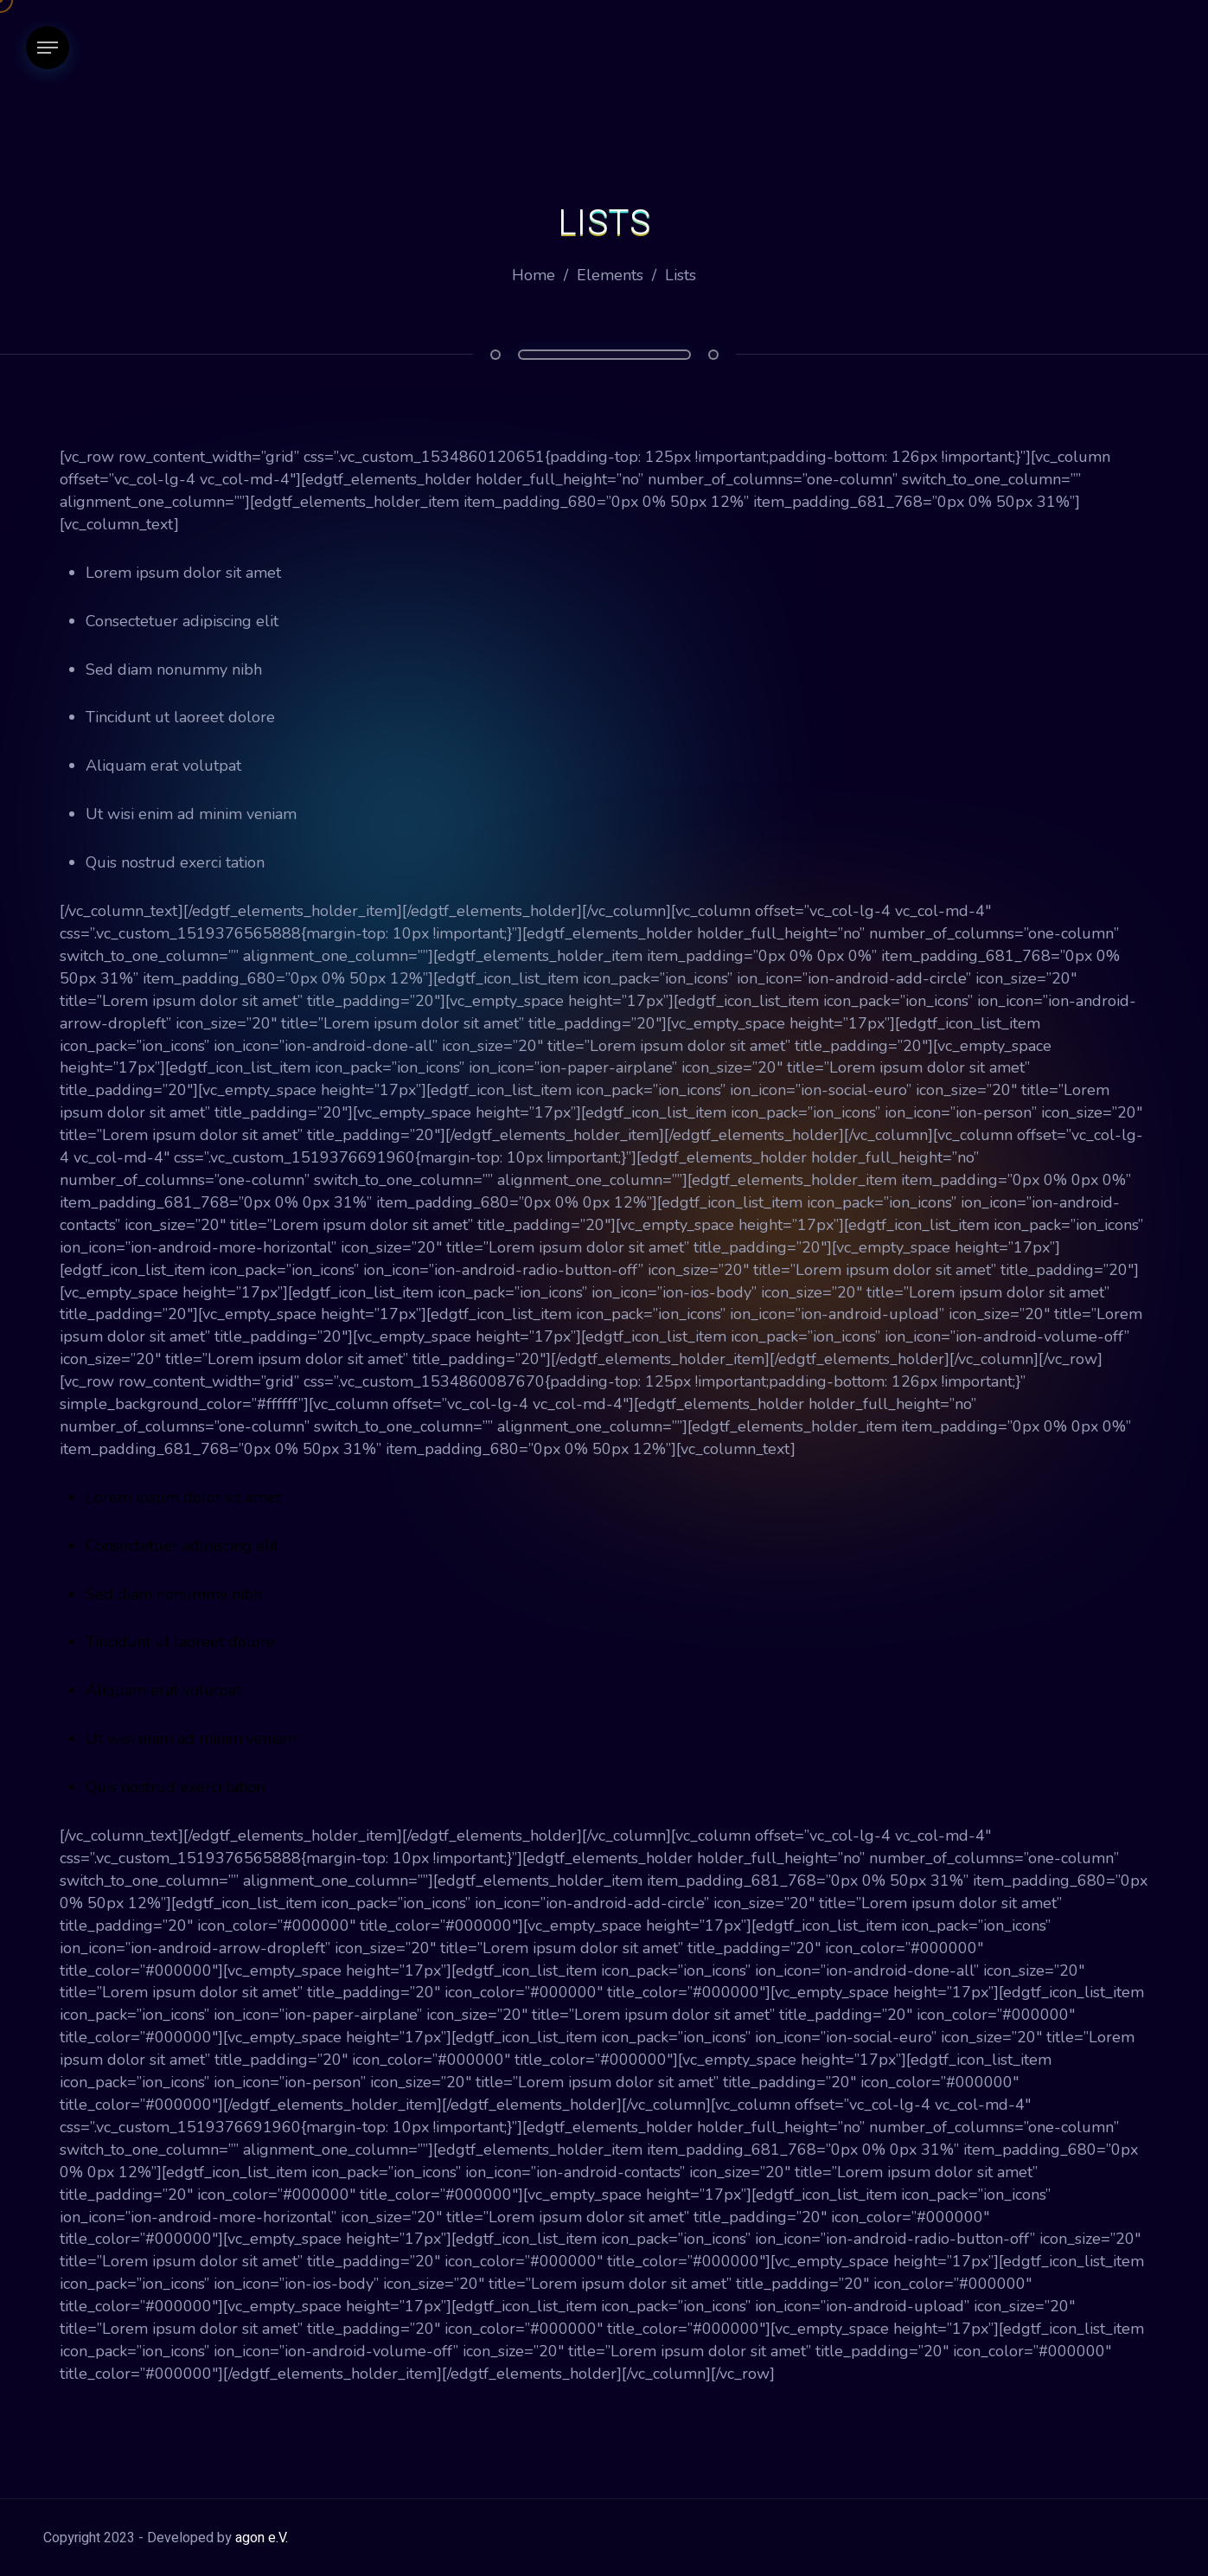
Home (533, 275)
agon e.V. (261, 2538)
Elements (610, 275)
